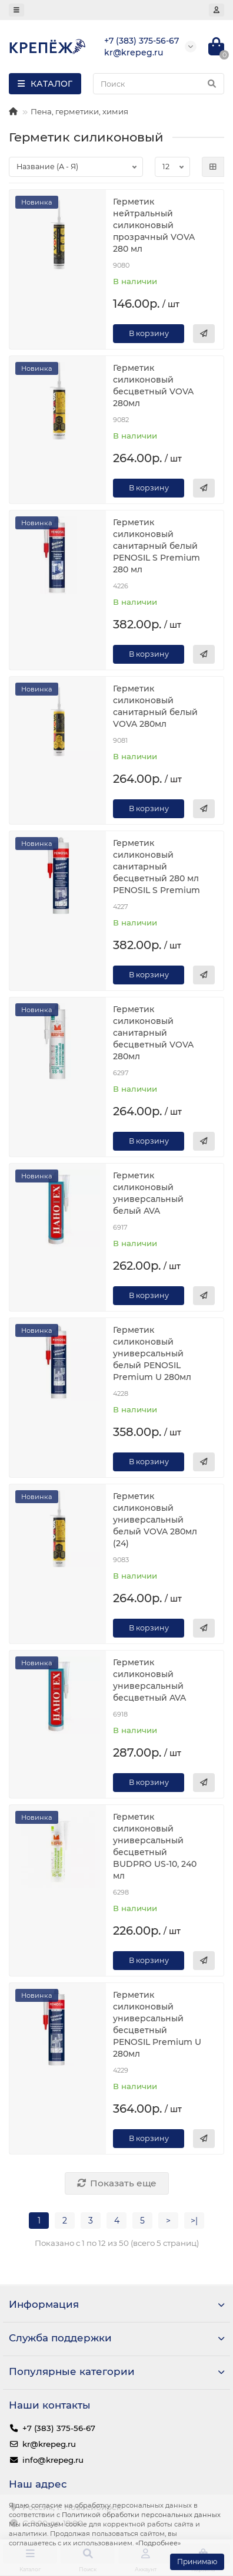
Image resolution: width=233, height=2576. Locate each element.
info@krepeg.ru (53, 2460)
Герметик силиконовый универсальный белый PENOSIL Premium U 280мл (152, 1353)
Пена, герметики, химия (79, 111)
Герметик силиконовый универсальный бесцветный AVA (149, 1680)
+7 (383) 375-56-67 (58, 2428)
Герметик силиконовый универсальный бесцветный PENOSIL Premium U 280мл (157, 2024)
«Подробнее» (158, 2543)
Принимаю (197, 2561)
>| (194, 2220)
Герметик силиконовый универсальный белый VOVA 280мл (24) (155, 1520)
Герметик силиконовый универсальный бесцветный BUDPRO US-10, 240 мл (155, 1846)
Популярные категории (116, 2371)
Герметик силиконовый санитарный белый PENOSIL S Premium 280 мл (156, 546)
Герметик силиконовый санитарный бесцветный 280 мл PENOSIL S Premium (156, 866)
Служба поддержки (116, 2338)
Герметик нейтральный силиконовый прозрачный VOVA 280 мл (154, 225)
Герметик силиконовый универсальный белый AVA (148, 1193)
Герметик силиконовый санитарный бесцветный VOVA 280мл (153, 1033)
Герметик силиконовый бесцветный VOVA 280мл (153, 386)
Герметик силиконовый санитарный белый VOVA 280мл (155, 706)
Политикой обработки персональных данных (141, 2515)
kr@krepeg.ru (49, 2444)
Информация (116, 2304)
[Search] (158, 83)
